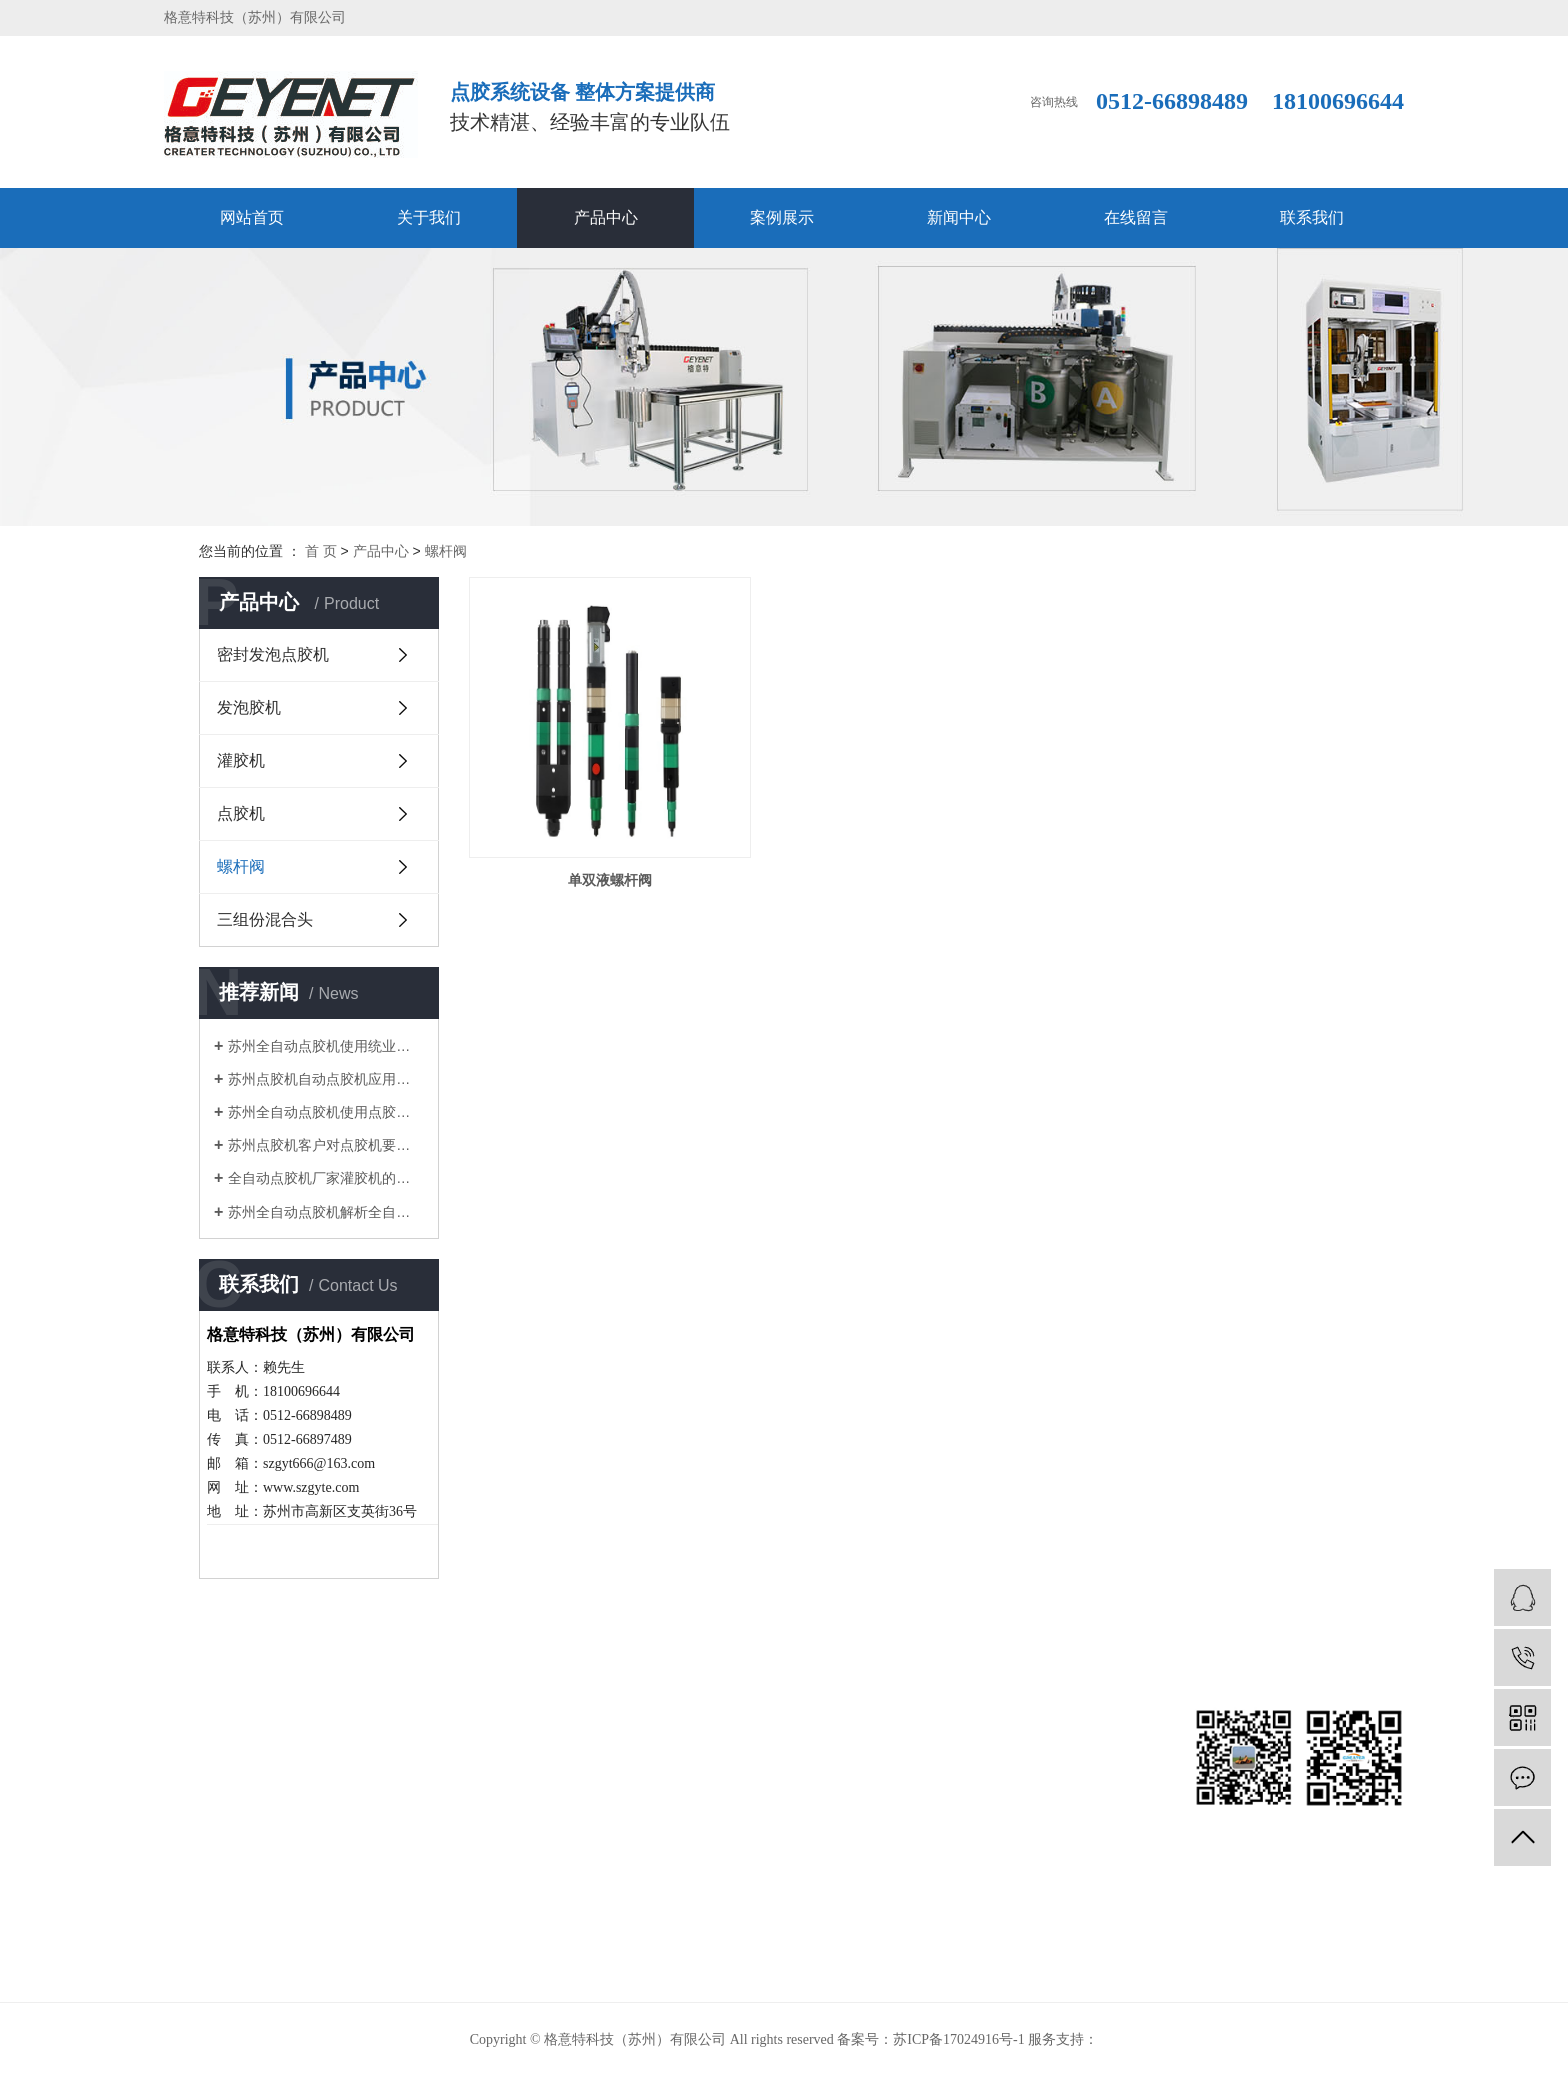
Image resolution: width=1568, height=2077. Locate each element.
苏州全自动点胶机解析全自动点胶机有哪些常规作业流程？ (326, 1212)
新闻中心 (959, 217)
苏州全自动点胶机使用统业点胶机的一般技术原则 (326, 1046)
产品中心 (606, 217)
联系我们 (1312, 217)
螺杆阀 (446, 551)
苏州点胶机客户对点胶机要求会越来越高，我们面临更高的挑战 (326, 1145)
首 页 (321, 551)
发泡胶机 (249, 707)
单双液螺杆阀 (610, 880)
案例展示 (782, 217)
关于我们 (429, 217)
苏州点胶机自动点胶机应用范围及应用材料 (326, 1079)
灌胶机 (241, 760)
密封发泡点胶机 (273, 654)
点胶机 (241, 813)
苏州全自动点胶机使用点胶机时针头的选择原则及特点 (326, 1112)
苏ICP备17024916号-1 (958, 2039)
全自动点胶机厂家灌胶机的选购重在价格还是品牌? (326, 1178)
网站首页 (252, 217)
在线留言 (1136, 217)
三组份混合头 (265, 919)
